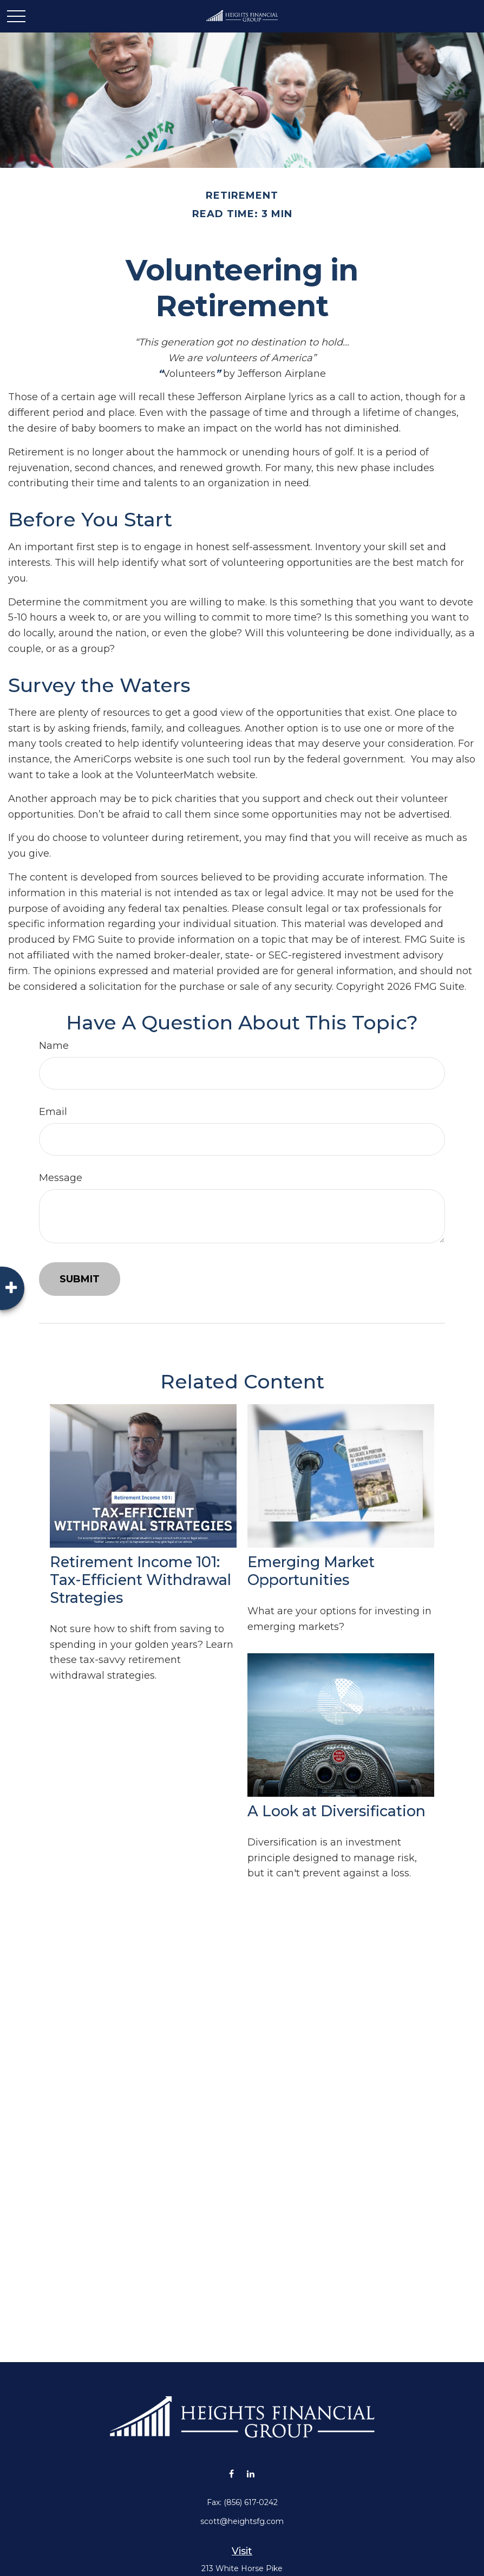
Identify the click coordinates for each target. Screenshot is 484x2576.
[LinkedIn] (250, 2473)
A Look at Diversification (336, 1811)
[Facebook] (231, 2473)
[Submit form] (79, 1279)
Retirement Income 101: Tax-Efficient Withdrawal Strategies (140, 1580)
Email (53, 1112)
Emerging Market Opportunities (311, 1571)
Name (54, 1046)
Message (60, 1178)
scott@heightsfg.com (242, 2521)
